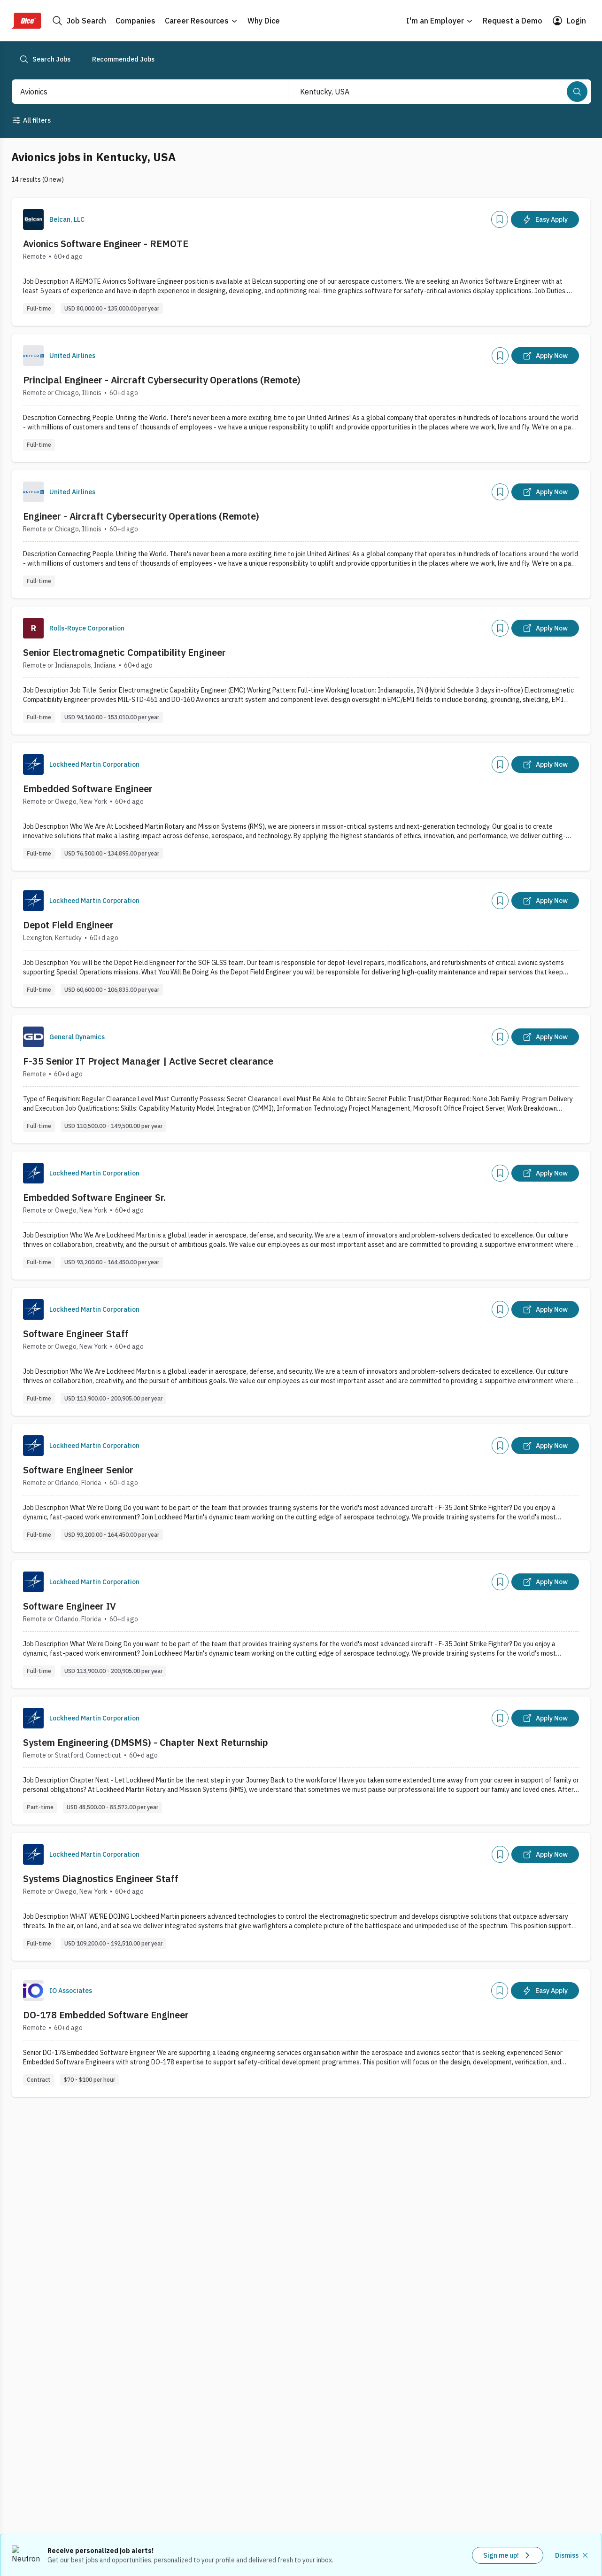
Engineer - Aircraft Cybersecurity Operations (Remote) (141, 516)
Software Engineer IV (69, 1606)
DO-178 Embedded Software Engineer (106, 2014)
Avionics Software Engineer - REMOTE (105, 243)
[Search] (577, 91)
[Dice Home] (26, 20)
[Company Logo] (33, 219)
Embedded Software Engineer (88, 788)
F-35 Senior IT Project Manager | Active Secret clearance (148, 1061)
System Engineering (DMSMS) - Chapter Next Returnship (145, 1742)
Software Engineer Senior (78, 1469)
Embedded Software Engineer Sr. (94, 1197)
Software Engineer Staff (76, 1333)
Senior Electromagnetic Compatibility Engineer (124, 652)
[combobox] (140, 91)
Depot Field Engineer (68, 924)
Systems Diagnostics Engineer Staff (100, 1878)
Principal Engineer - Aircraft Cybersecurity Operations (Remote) (162, 380)
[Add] (499, 219)
